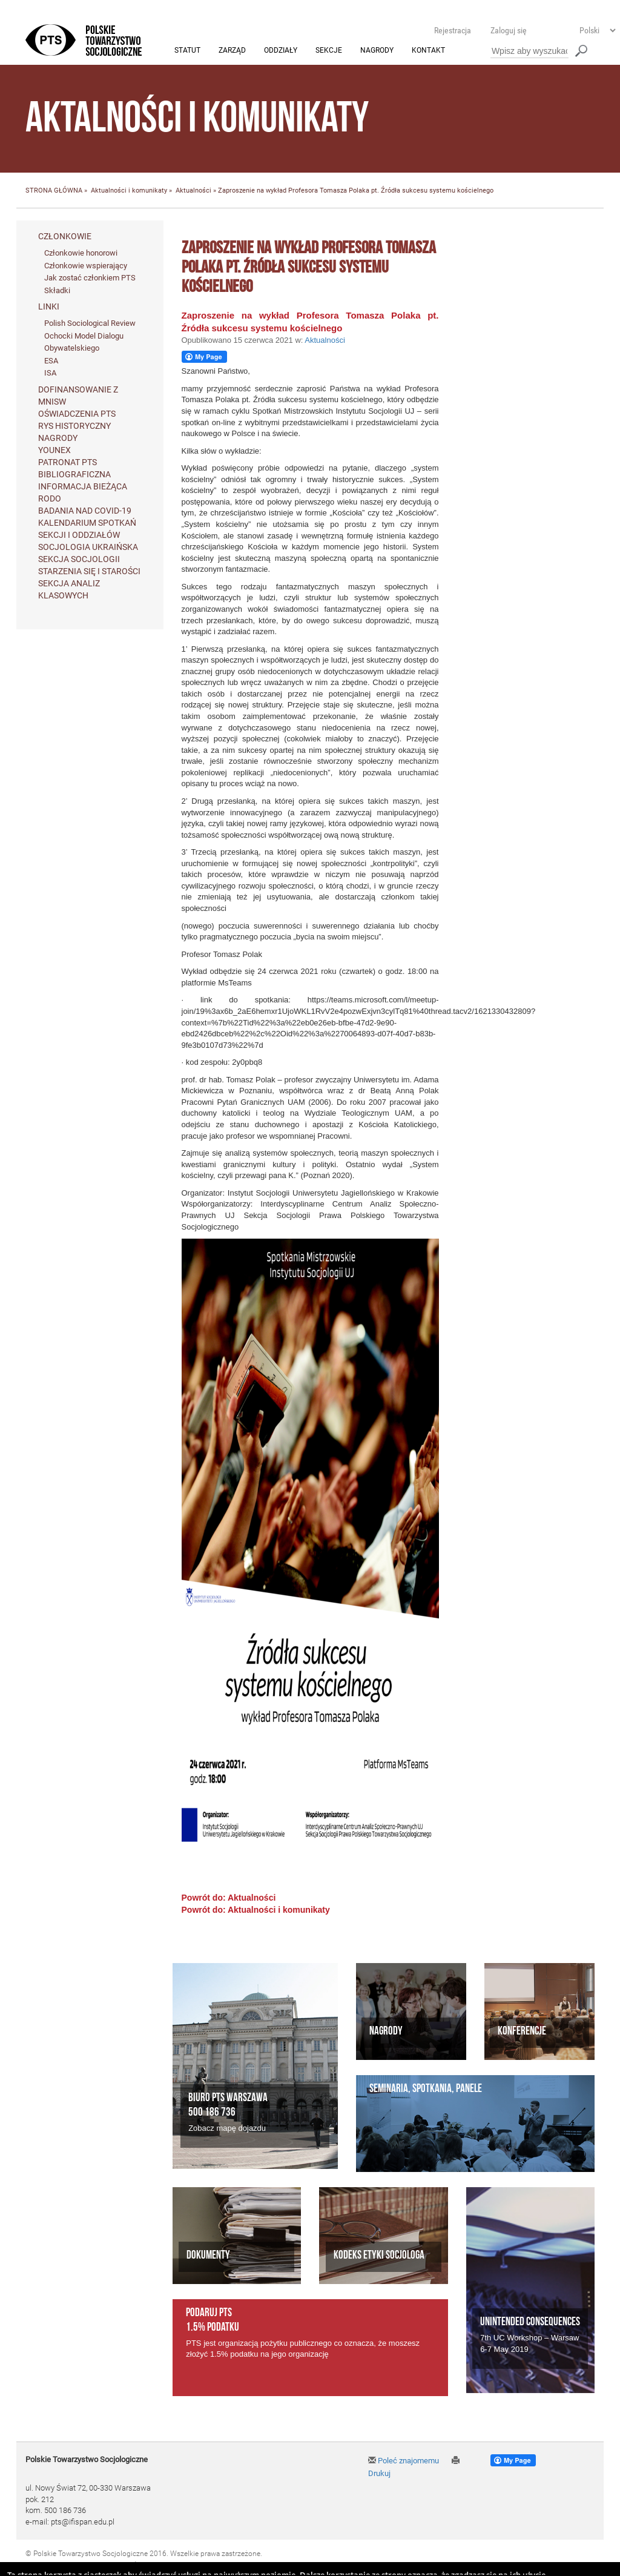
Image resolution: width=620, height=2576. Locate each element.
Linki (48, 307)
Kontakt (428, 51)
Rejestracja (452, 30)
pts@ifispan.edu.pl (82, 2521)
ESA (51, 360)
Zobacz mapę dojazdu (227, 2128)
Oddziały (280, 51)
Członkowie (64, 236)
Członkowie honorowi (80, 252)
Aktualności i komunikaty (129, 191)
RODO (49, 499)
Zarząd (232, 51)
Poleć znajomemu (403, 2461)
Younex (54, 450)
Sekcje (328, 51)
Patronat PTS (67, 463)
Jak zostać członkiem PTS (90, 278)
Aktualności (193, 191)
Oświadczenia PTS (77, 414)
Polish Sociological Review (90, 323)
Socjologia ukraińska (88, 547)
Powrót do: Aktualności (229, 1898)
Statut (187, 51)
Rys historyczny (74, 426)
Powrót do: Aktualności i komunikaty (256, 1910)
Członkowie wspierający (85, 265)
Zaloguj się (508, 30)
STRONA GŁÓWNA (53, 191)
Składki (57, 290)
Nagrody (377, 51)
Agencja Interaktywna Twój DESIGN (111, 2565)
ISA (50, 373)
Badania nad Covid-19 (84, 511)
